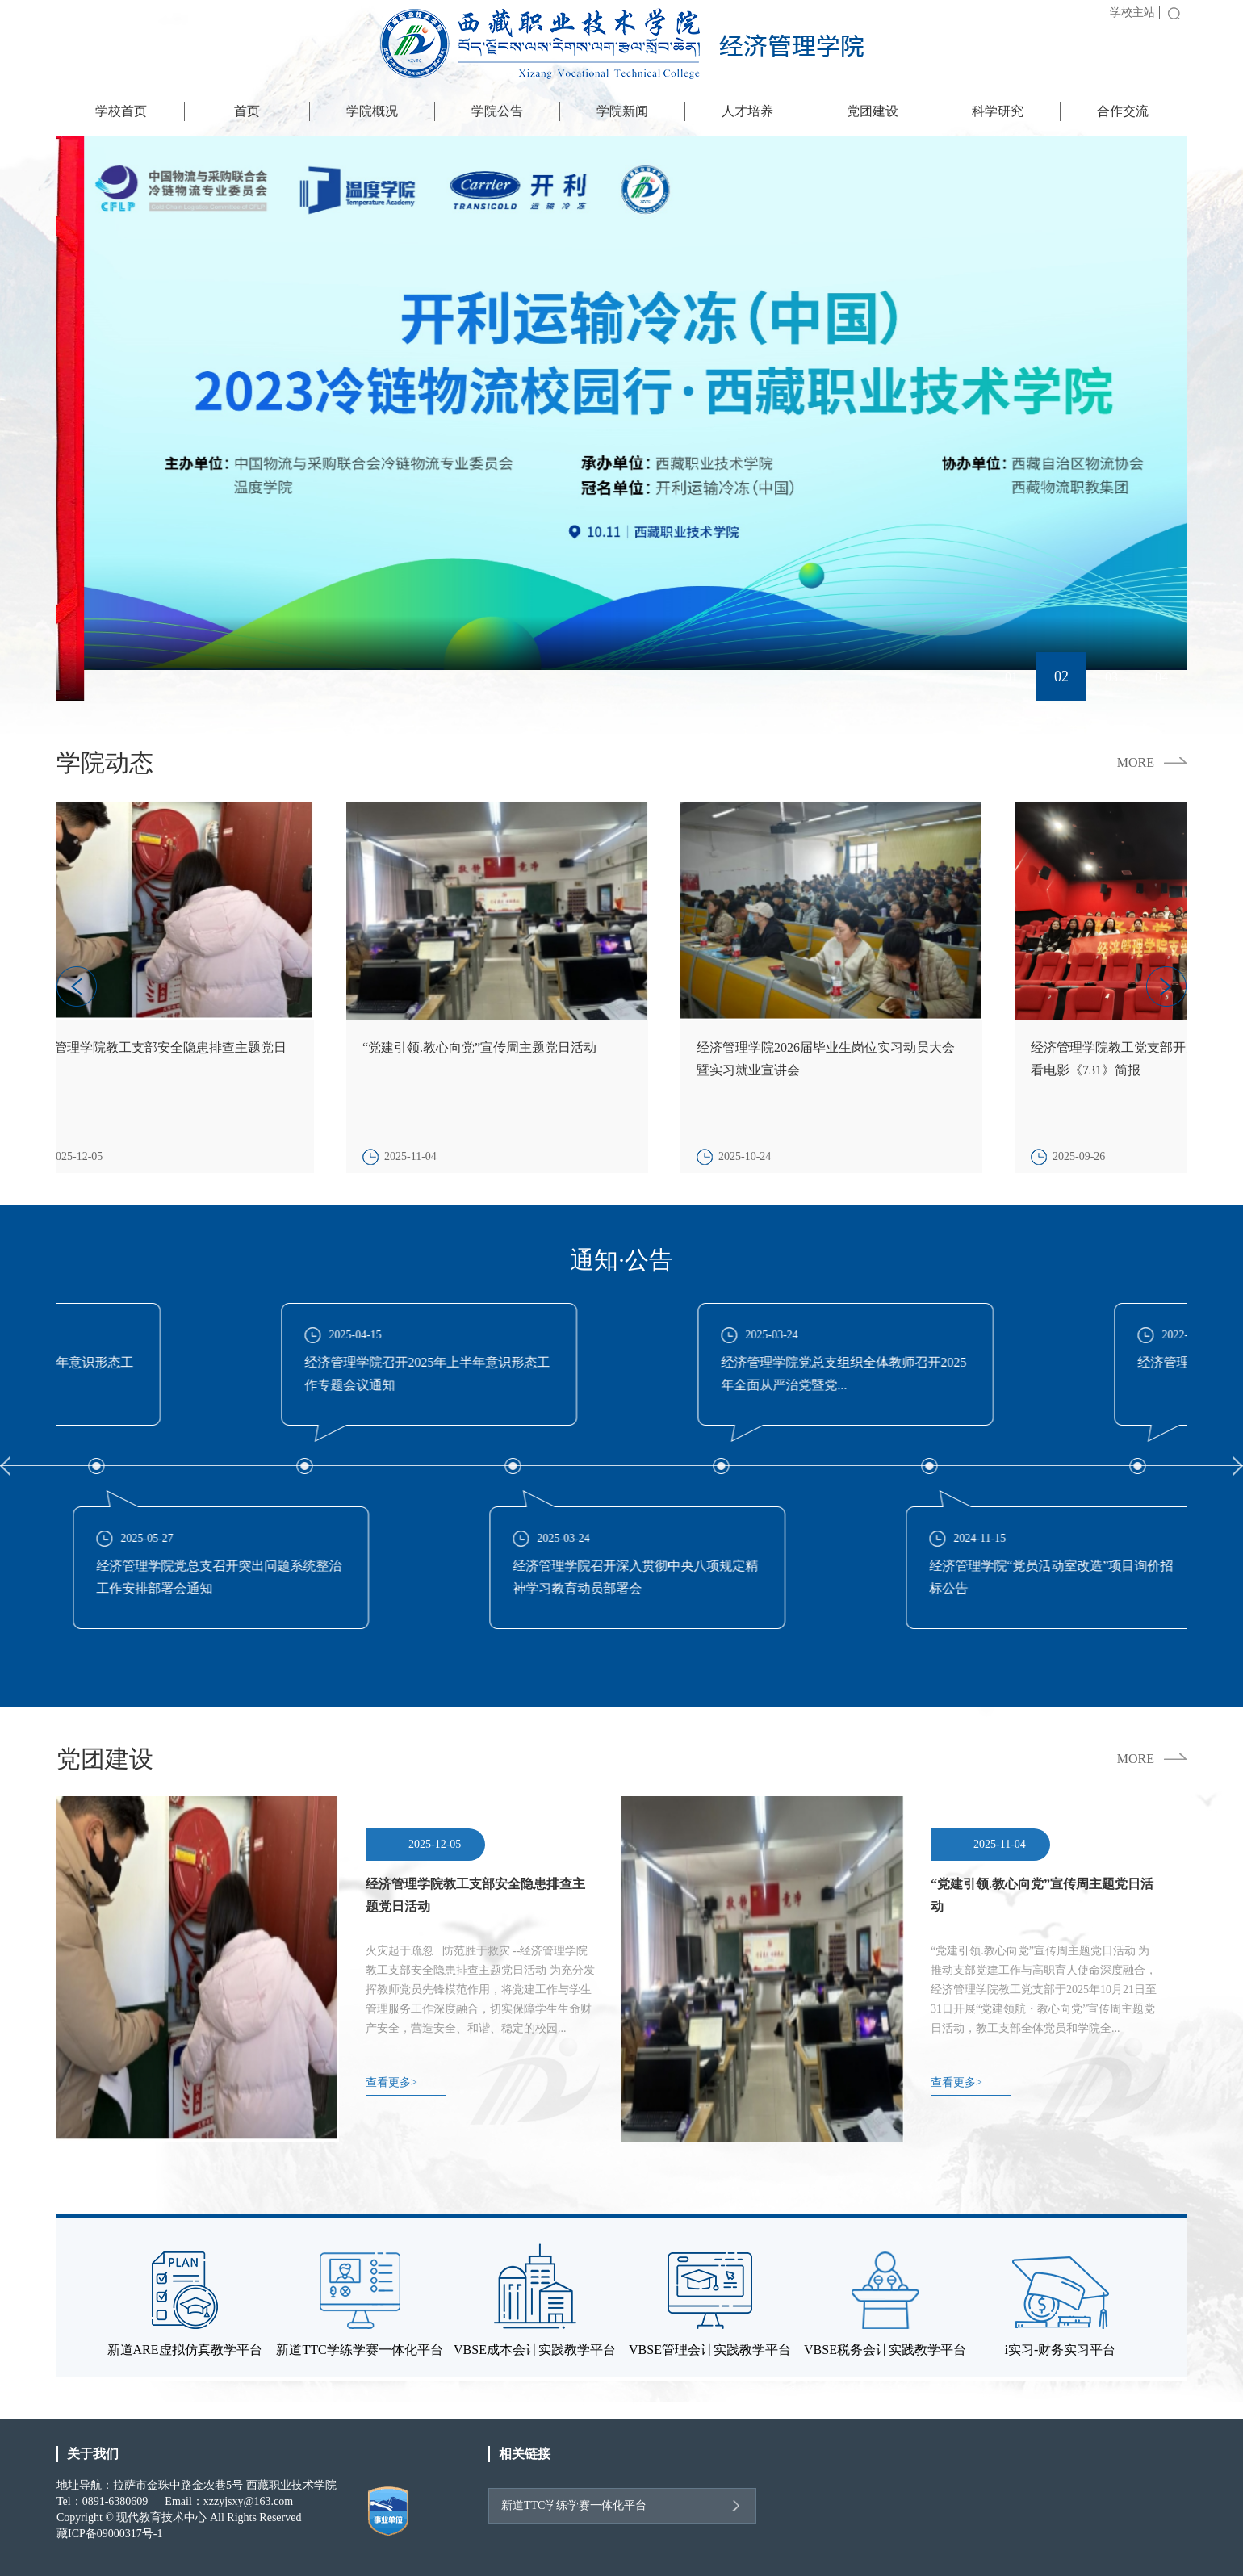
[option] (621, 418)
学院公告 (497, 111)
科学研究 (997, 111)
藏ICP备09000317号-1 (109, 2534)
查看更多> (391, 2082)
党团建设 (872, 111)
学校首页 (121, 111)
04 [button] (1161, 677)
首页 (247, 111)
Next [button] (1238, 1468)
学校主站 (1132, 12)
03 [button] (1111, 677)
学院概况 (372, 111)
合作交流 (1123, 111)
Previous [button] (5, 1468)
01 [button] (1011, 676)
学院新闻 (622, 111)
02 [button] (1061, 677)
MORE (1135, 762)
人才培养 (747, 111)
